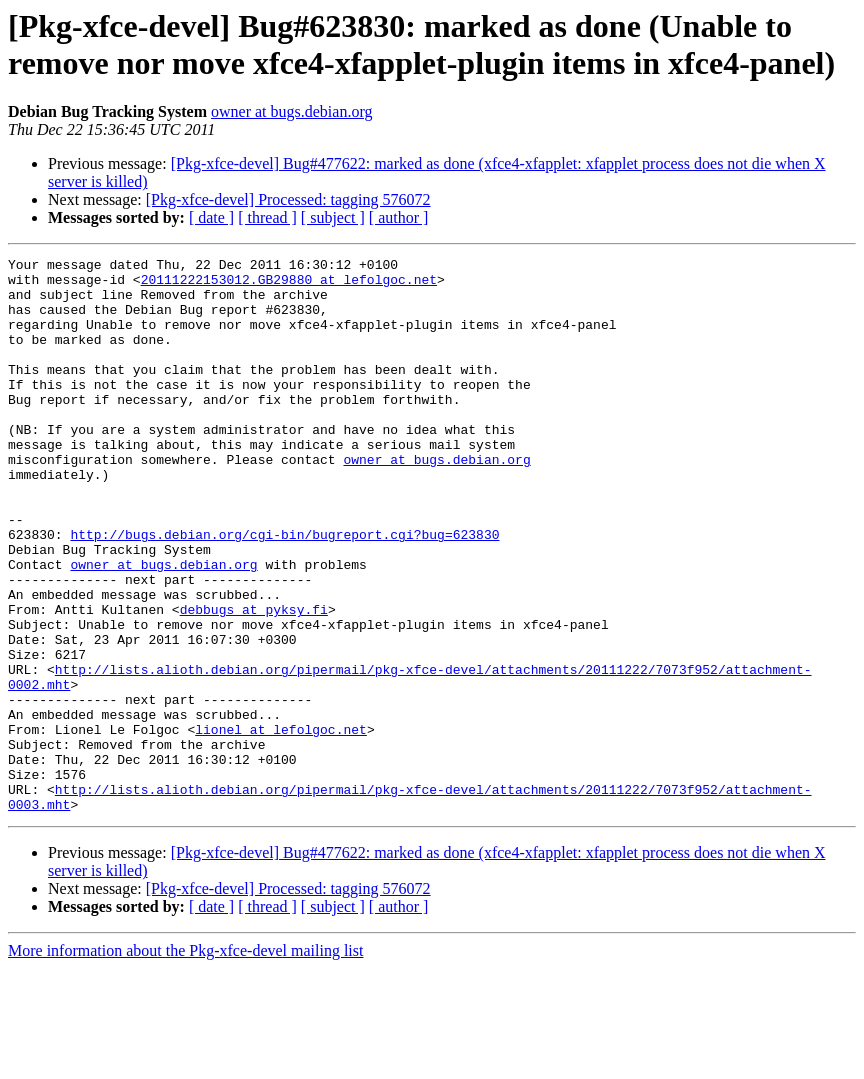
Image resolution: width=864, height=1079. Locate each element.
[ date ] (211, 217)
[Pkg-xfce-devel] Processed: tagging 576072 (288, 199)
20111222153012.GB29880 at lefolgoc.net (289, 285)
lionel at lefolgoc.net (281, 825)
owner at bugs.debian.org (291, 111)
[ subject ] (333, 217)
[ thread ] (267, 217)
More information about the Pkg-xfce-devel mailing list (185, 1061)
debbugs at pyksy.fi (254, 681)
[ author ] (399, 217)
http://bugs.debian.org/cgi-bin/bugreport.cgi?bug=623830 (284, 591)
